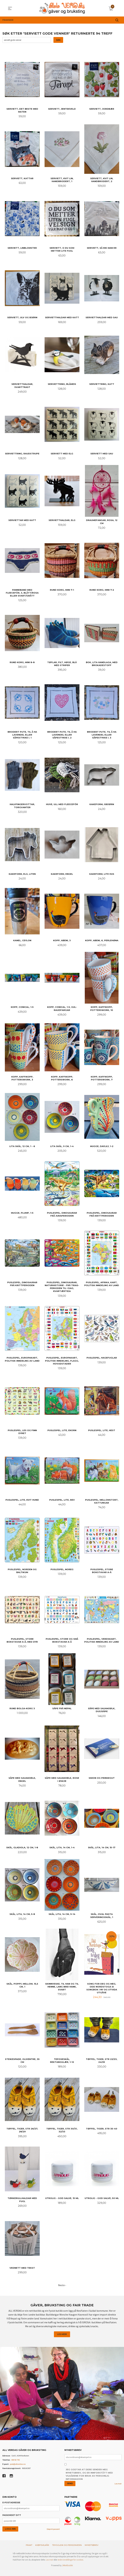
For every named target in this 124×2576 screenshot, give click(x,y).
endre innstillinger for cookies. (71, 2566)
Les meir (62, 2340)
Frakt (29, 2551)
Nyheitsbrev (91, 2551)
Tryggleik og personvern (67, 2551)
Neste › (62, 2291)
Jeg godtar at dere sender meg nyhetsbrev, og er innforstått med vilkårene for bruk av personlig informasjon (89, 2481)
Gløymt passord (53, 2535)
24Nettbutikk (67, 2572)
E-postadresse (11, 2509)
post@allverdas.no (18, 2470)
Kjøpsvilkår (42, 2551)
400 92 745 (15, 2466)
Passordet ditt (11, 2521)
